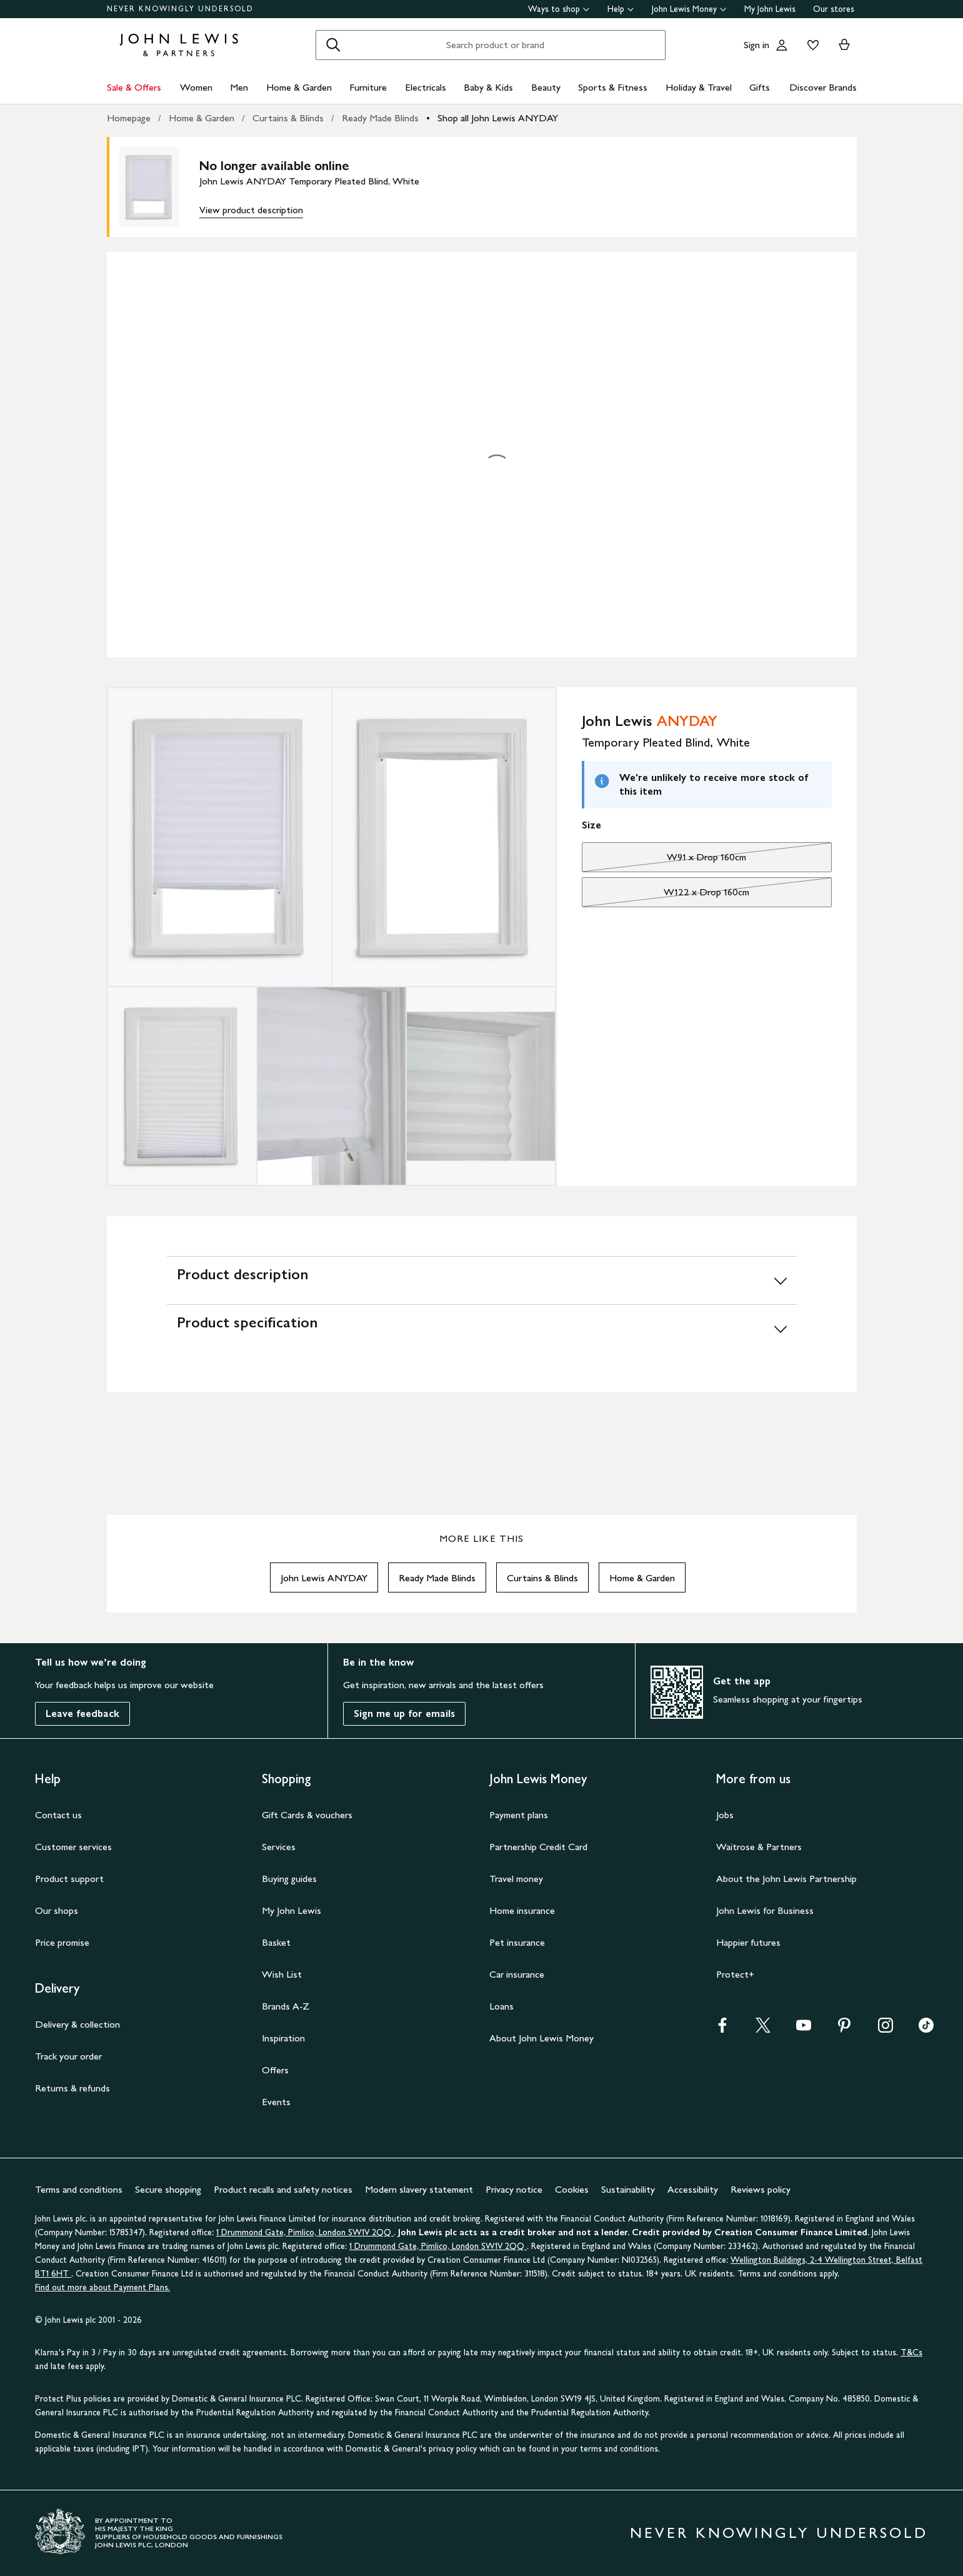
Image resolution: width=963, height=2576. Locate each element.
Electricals (425, 87)
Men (239, 87)
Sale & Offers (134, 87)
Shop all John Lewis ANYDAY (497, 118)
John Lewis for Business (765, 1910)
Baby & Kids (488, 87)
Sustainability (628, 2189)
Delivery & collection (77, 2024)
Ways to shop (559, 9)
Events (276, 2102)
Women (196, 87)
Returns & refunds (72, 2088)
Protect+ (735, 1974)
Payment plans (518, 1815)
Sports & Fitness (612, 87)
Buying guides (289, 1878)
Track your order (68, 2056)
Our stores (833, 9)
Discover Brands (823, 87)
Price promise (62, 1942)
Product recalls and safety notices (283, 2189)
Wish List (282, 1974)
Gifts (759, 87)
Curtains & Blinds (288, 118)
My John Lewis (770, 9)
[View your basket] (844, 45)
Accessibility (692, 2189)
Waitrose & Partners (759, 1847)
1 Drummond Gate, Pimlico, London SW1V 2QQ (305, 2232)
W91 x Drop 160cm (664, 860)
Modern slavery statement (419, 2189)
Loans (501, 2006)
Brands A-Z (285, 2006)
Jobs (725, 1815)
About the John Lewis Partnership (786, 1878)
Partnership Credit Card (538, 1847)
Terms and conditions (78, 2189)
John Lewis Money (689, 9)
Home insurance (522, 1910)
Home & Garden (299, 87)
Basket (276, 1942)
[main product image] (159, 187)
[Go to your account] (781, 45)
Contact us (58, 1815)
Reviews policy (761, 2189)
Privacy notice (514, 2189)
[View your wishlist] (811, 45)
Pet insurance (517, 1942)
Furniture (368, 87)
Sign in (756, 45)
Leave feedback (82, 1713)
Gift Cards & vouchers (307, 1815)
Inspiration (283, 2038)
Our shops (56, 1910)
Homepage (129, 118)
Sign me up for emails (404, 1713)
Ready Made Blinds (380, 118)
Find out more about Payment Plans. (102, 2287)
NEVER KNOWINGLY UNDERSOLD (180, 8)
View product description (251, 210)
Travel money (516, 1878)
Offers (275, 2070)
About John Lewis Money (541, 2038)
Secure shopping (168, 2189)
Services (279, 1847)
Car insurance (516, 1974)
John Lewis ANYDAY (324, 1578)
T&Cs (911, 2352)
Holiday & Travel (699, 87)
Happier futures (748, 1942)
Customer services (73, 1847)
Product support (69, 1878)
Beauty (546, 87)
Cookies (572, 2189)
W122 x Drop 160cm (666, 895)
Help (620, 9)
